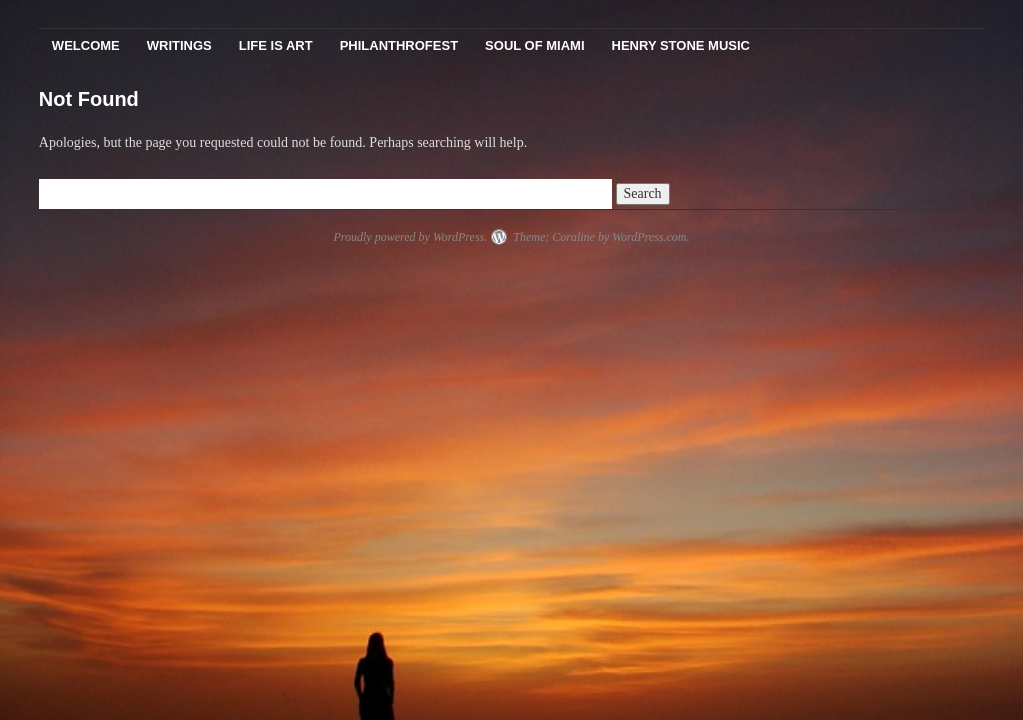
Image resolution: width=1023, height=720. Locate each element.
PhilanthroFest (399, 45)
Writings (179, 45)
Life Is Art (276, 45)
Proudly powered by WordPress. (410, 237)
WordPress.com (649, 237)
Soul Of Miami (534, 45)
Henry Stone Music (681, 45)
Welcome (86, 45)
